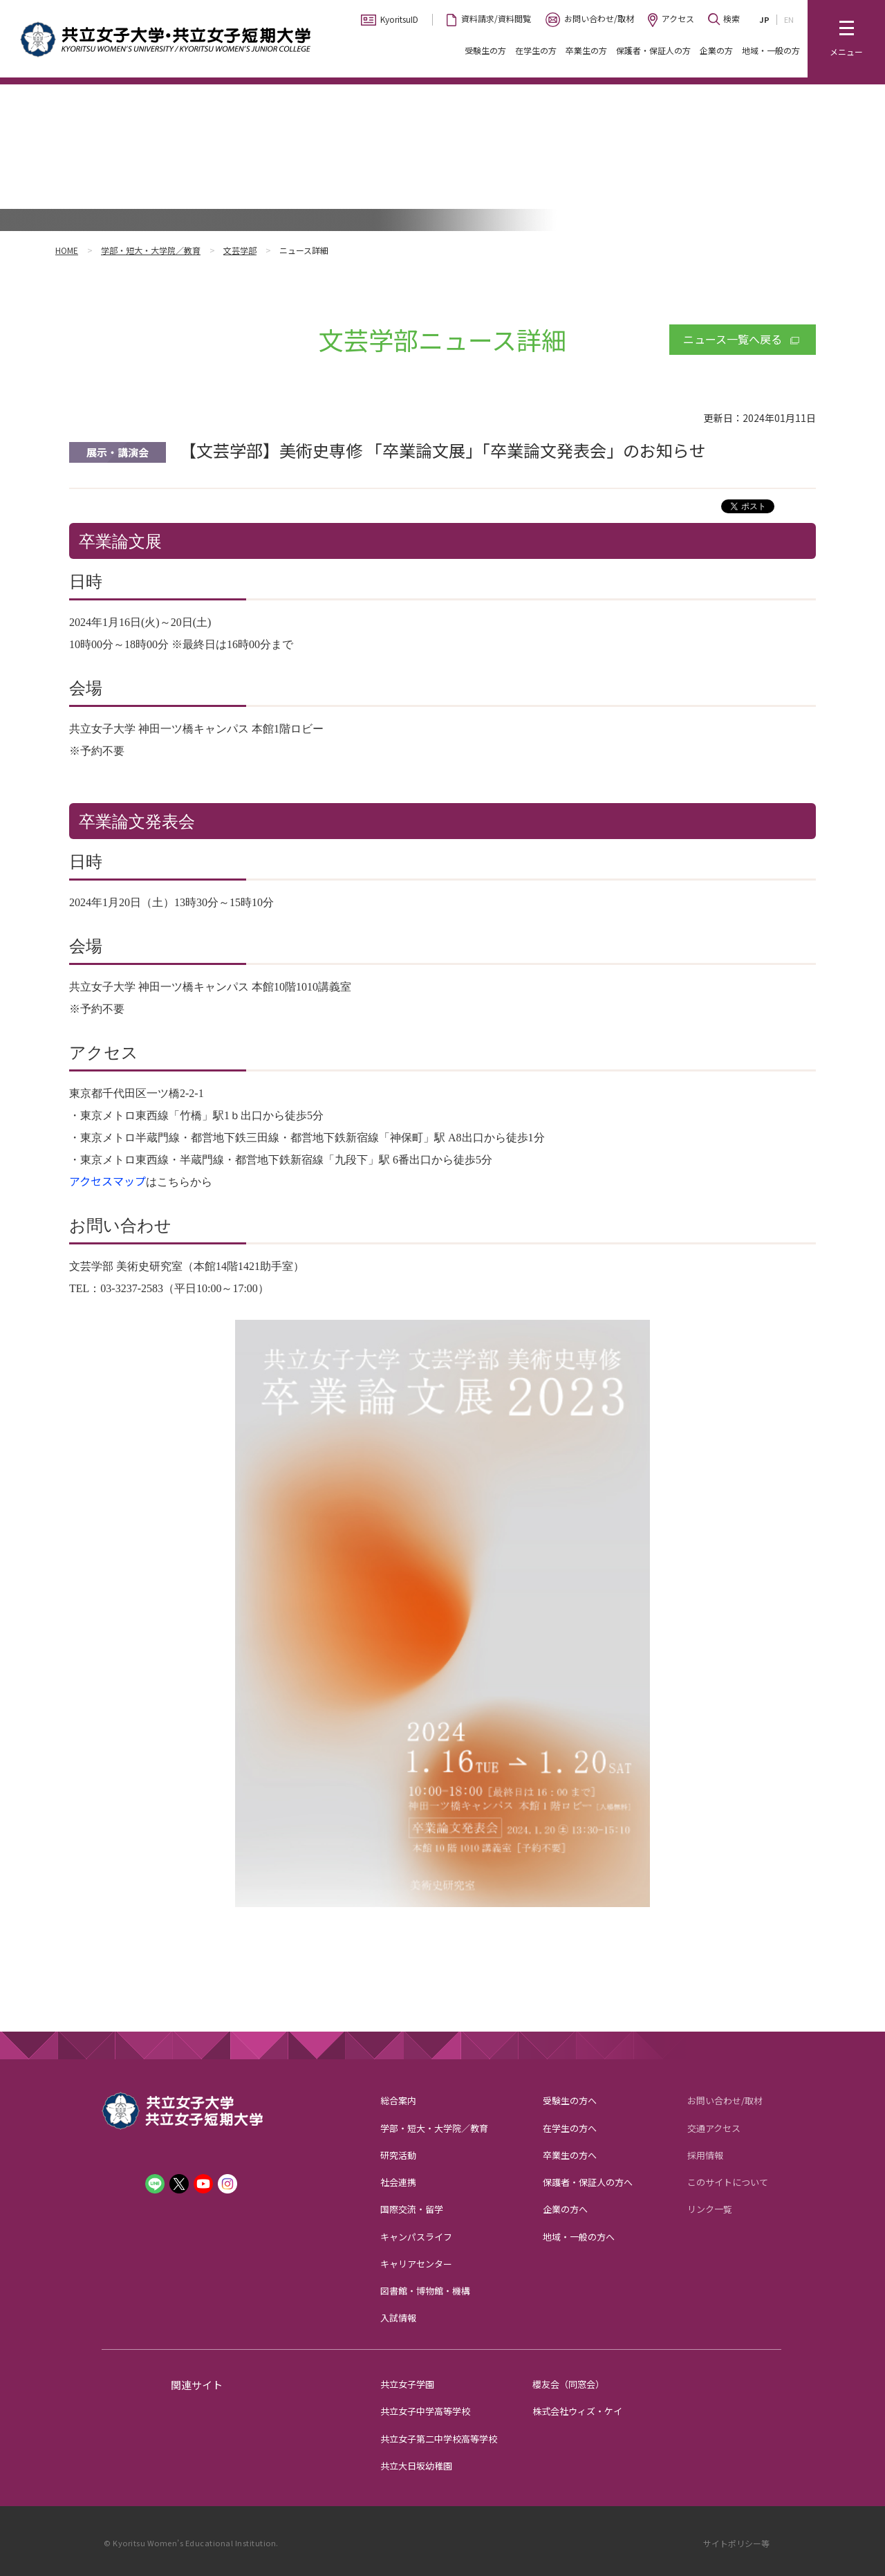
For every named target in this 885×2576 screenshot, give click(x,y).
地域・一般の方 (771, 50)
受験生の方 (485, 50)
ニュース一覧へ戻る (732, 339)
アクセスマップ (107, 1180)
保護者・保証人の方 (653, 50)
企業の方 (716, 50)
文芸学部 (240, 250)
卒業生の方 (586, 50)
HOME (66, 250)
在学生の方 (536, 50)
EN (789, 19)
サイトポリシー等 (736, 2543)
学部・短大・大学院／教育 (151, 250)
